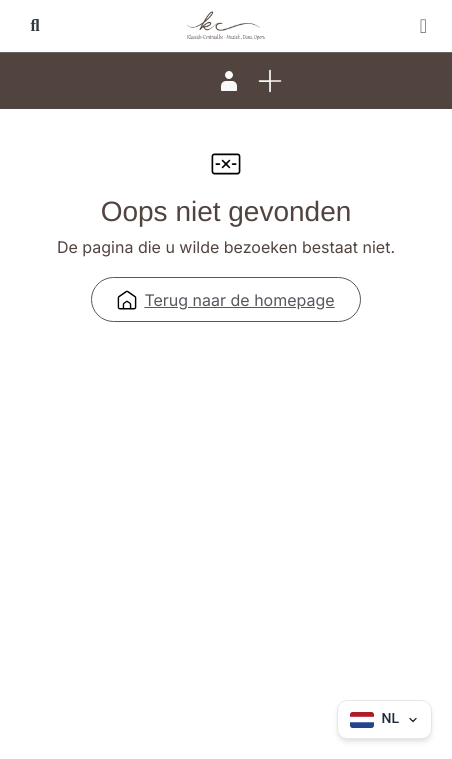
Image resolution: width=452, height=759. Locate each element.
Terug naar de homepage (225, 300)
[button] (35, 26)
